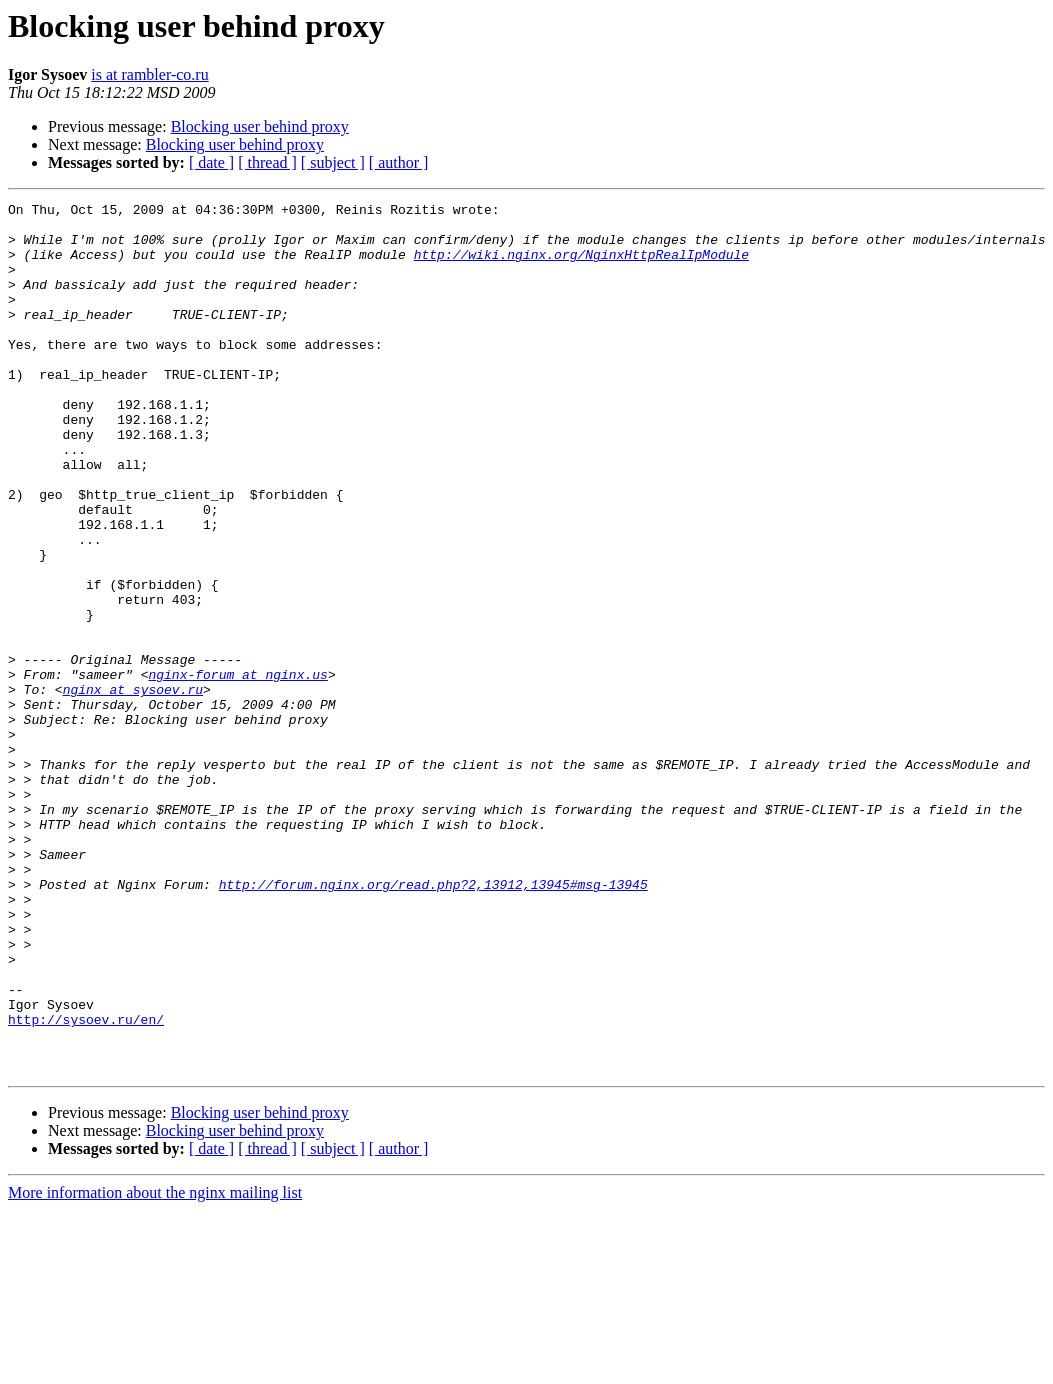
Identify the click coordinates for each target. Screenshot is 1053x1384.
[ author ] (399, 162)
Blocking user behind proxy (260, 126)
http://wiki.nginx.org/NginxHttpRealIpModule (581, 266)
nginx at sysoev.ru (133, 788)
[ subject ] (333, 162)
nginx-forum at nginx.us (237, 770)
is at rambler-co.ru (149, 74)
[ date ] (211, 162)
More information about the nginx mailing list (155, 1366)
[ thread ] (267, 162)
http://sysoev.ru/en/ (86, 1184)
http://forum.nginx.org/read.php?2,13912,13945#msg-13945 (433, 1022)
